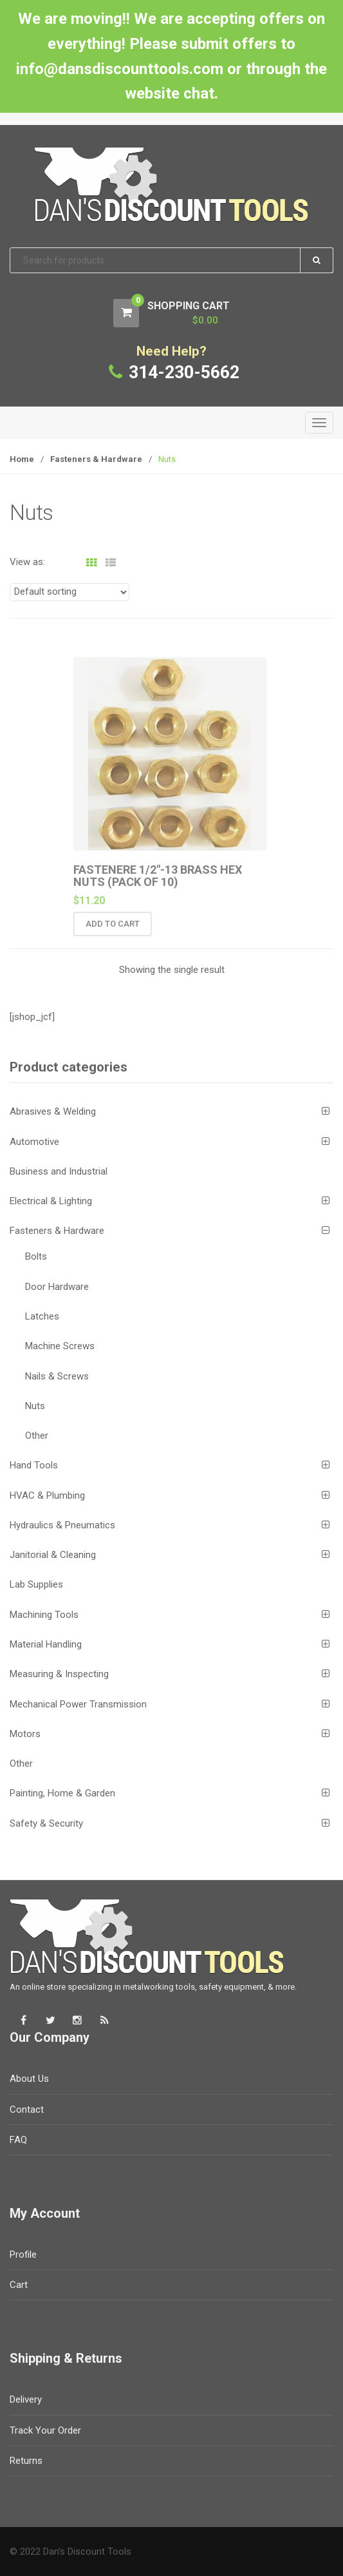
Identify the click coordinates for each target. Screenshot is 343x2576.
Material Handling (46, 1644)
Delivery (26, 2399)
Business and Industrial (58, 1171)
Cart (19, 2285)
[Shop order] (69, 592)
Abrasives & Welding (53, 1111)
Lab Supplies (36, 1584)
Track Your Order (45, 2430)
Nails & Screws (57, 1376)
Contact (27, 2109)
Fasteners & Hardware (96, 459)
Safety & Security (46, 1823)
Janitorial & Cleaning (53, 1555)
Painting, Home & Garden (62, 1793)
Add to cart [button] (113, 930)
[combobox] (171, 260)
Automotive (34, 1142)
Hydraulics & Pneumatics (62, 1525)
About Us (29, 2078)
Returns (26, 2460)
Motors (25, 1734)
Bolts (36, 1256)
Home (22, 459)
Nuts (35, 1406)
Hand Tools (34, 1465)
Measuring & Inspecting (59, 1674)
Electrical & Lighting (51, 1201)
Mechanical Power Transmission (78, 1704)
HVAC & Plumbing (47, 1495)
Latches (42, 1316)
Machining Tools (44, 1614)
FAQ (18, 2140)
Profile (23, 2254)
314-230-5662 (184, 372)
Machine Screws (60, 1346)
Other (36, 1435)
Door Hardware (57, 1287)
